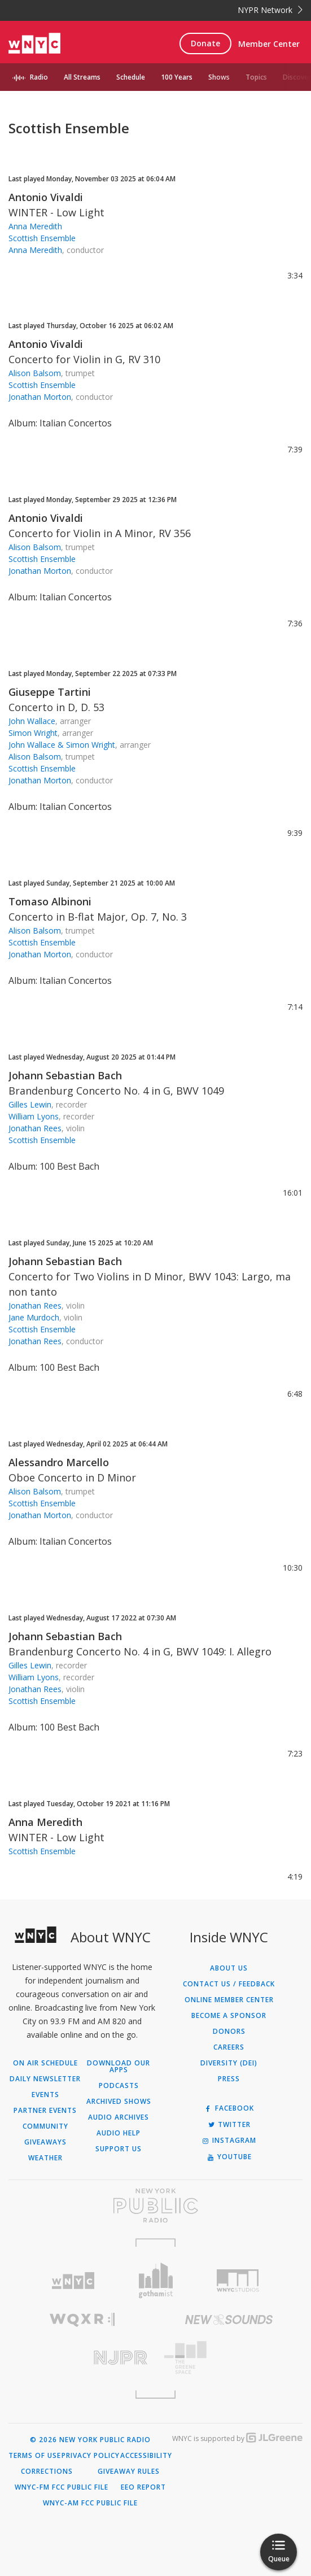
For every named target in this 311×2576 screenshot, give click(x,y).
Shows (219, 77)
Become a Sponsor (228, 2015)
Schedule (130, 77)
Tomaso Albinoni (49, 901)
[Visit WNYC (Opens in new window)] (73, 2281)
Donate (205, 43)
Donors (229, 2031)
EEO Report (143, 2487)
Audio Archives (118, 2117)
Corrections (47, 2471)
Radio (39, 77)
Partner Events (45, 2110)
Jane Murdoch (33, 1317)
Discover (297, 77)
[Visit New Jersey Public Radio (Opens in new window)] (82, 2358)
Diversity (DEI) (228, 2063)
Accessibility (146, 2455)
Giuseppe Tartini (49, 692)
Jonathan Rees (35, 1128)
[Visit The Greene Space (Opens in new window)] (229, 2357)
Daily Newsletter (45, 2079)
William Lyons (33, 1116)
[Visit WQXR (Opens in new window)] (82, 2320)
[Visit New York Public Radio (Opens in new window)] (155, 2205)
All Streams (82, 77)
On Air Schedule (45, 2063)
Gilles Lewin (29, 1104)
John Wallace (31, 721)
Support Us (118, 2149)
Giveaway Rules (129, 2471)
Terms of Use (34, 2455)
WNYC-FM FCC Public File (61, 2487)
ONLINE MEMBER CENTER (229, 2000)
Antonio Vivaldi (45, 197)
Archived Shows (118, 2101)
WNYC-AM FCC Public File (90, 2503)
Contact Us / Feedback (229, 1984)
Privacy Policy (91, 2455)
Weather (45, 2158)
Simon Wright (33, 732)
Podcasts (119, 2085)
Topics (256, 77)
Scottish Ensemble (42, 238)
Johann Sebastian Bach (65, 1075)
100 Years (176, 77)
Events (45, 2094)
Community (45, 2126)
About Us (229, 1968)
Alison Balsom (34, 373)
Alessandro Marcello (58, 1462)
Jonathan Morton (39, 396)
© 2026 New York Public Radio (90, 2439)
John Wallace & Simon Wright (61, 744)
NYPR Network (270, 10)
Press (229, 2079)
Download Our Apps (118, 2066)
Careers (228, 2047)
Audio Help (119, 2133)
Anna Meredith (35, 226)
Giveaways (45, 2142)
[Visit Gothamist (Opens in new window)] (156, 2280)
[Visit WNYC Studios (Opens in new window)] (237, 2280)
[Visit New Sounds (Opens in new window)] (229, 2320)
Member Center (269, 43)
